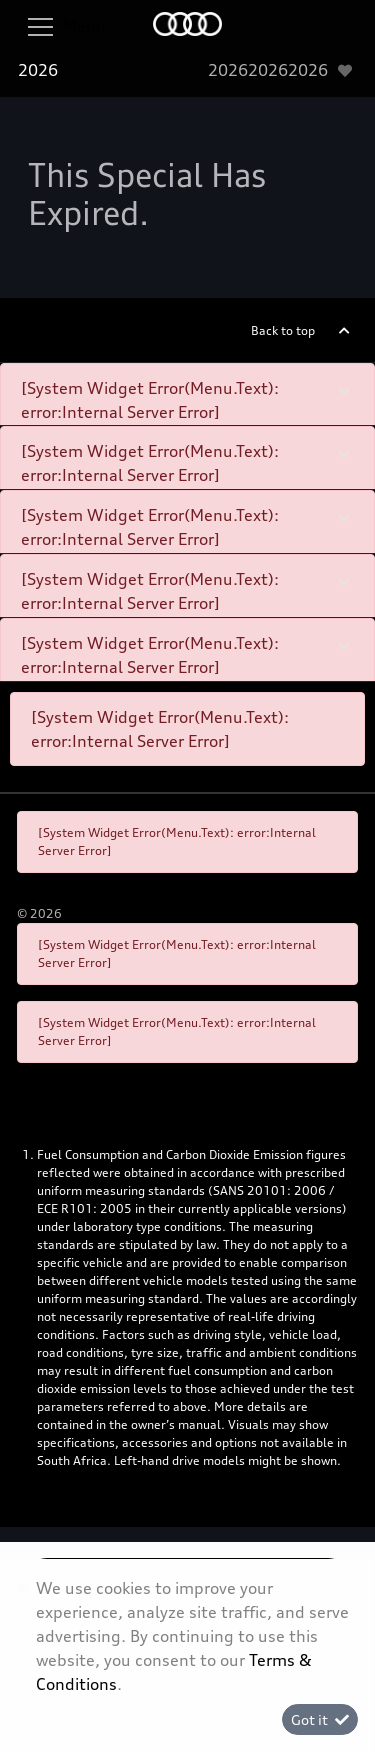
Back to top (283, 330)
